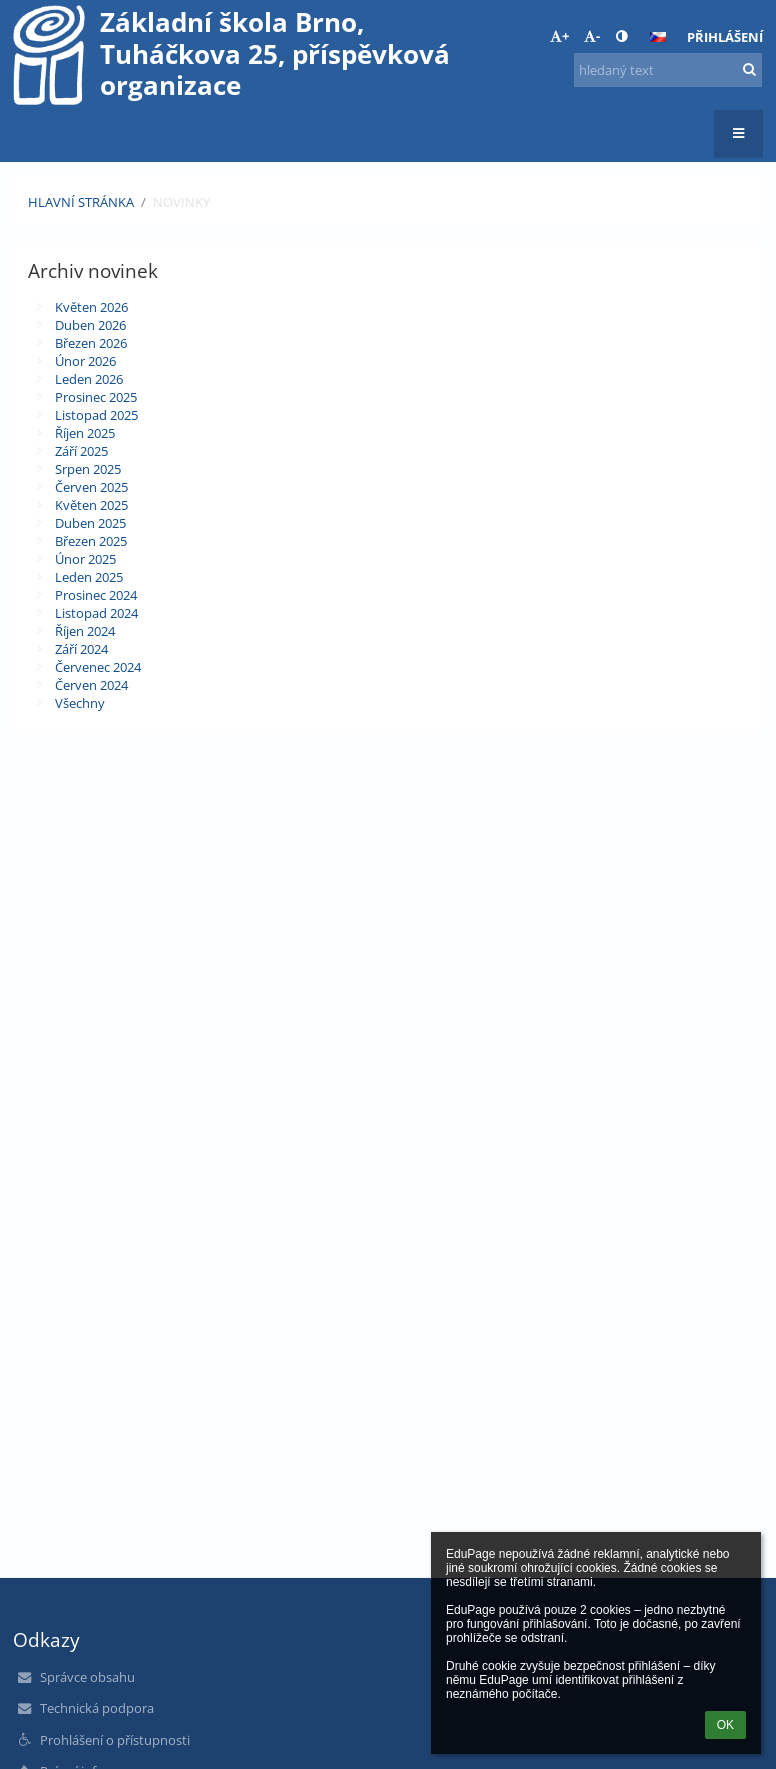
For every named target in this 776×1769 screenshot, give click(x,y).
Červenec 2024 (98, 667)
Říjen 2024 (85, 631)
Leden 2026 (89, 379)
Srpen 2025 (88, 469)
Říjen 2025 (85, 433)
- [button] (592, 36)
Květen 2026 (91, 307)
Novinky (181, 202)
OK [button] (725, 1725)
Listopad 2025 (96, 415)
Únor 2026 (85, 361)
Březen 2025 (91, 541)
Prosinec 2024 (96, 595)
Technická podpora (97, 1708)
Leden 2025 (89, 577)
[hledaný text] (668, 70)
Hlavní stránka (81, 202)
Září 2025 (81, 451)
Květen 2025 (91, 505)
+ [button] (559, 36)
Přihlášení (725, 37)
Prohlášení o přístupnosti (115, 1740)
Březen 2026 (91, 343)
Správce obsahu (87, 1677)
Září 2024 (81, 649)
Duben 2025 (90, 523)
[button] (658, 37)
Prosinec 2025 (96, 397)
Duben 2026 (90, 325)
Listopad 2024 (96, 613)
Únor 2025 (85, 559)
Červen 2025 (91, 487)
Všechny (80, 703)
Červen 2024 (91, 685)
